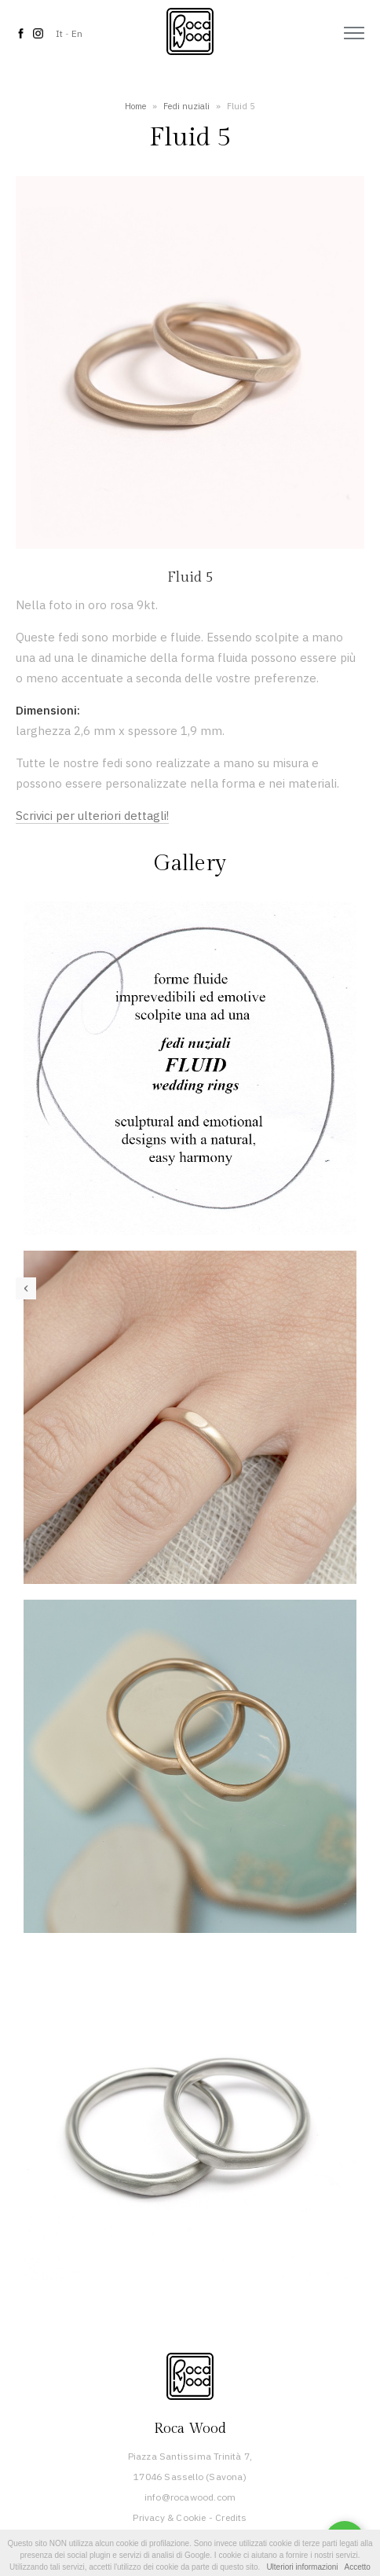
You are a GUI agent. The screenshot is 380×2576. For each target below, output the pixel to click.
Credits (231, 2517)
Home (135, 106)
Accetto (358, 2567)
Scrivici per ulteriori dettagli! (92, 815)
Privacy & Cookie (169, 2517)
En (76, 33)
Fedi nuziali (186, 106)
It (59, 33)
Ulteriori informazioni (302, 2567)
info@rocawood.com (190, 2497)
